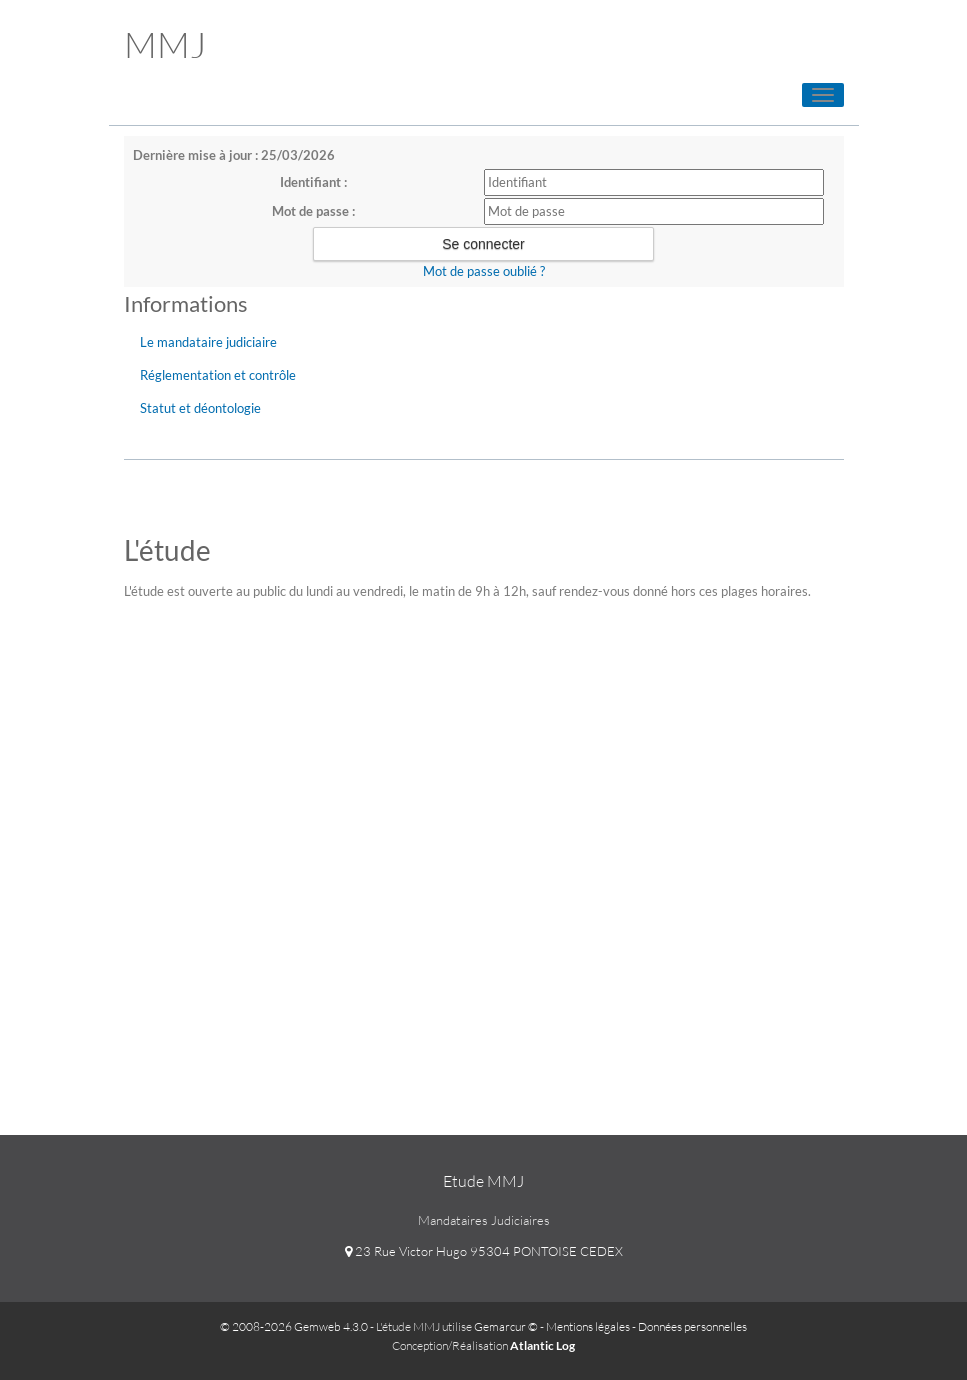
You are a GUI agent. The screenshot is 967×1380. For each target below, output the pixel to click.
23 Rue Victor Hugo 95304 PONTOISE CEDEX (484, 1251)
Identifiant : (313, 182)
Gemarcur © (506, 1326)
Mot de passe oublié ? (484, 271)
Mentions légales (588, 1326)
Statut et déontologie (200, 408)
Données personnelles (692, 1326)
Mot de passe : (313, 211)
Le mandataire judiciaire (208, 342)
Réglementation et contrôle (218, 375)
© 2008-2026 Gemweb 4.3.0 (294, 1326)
